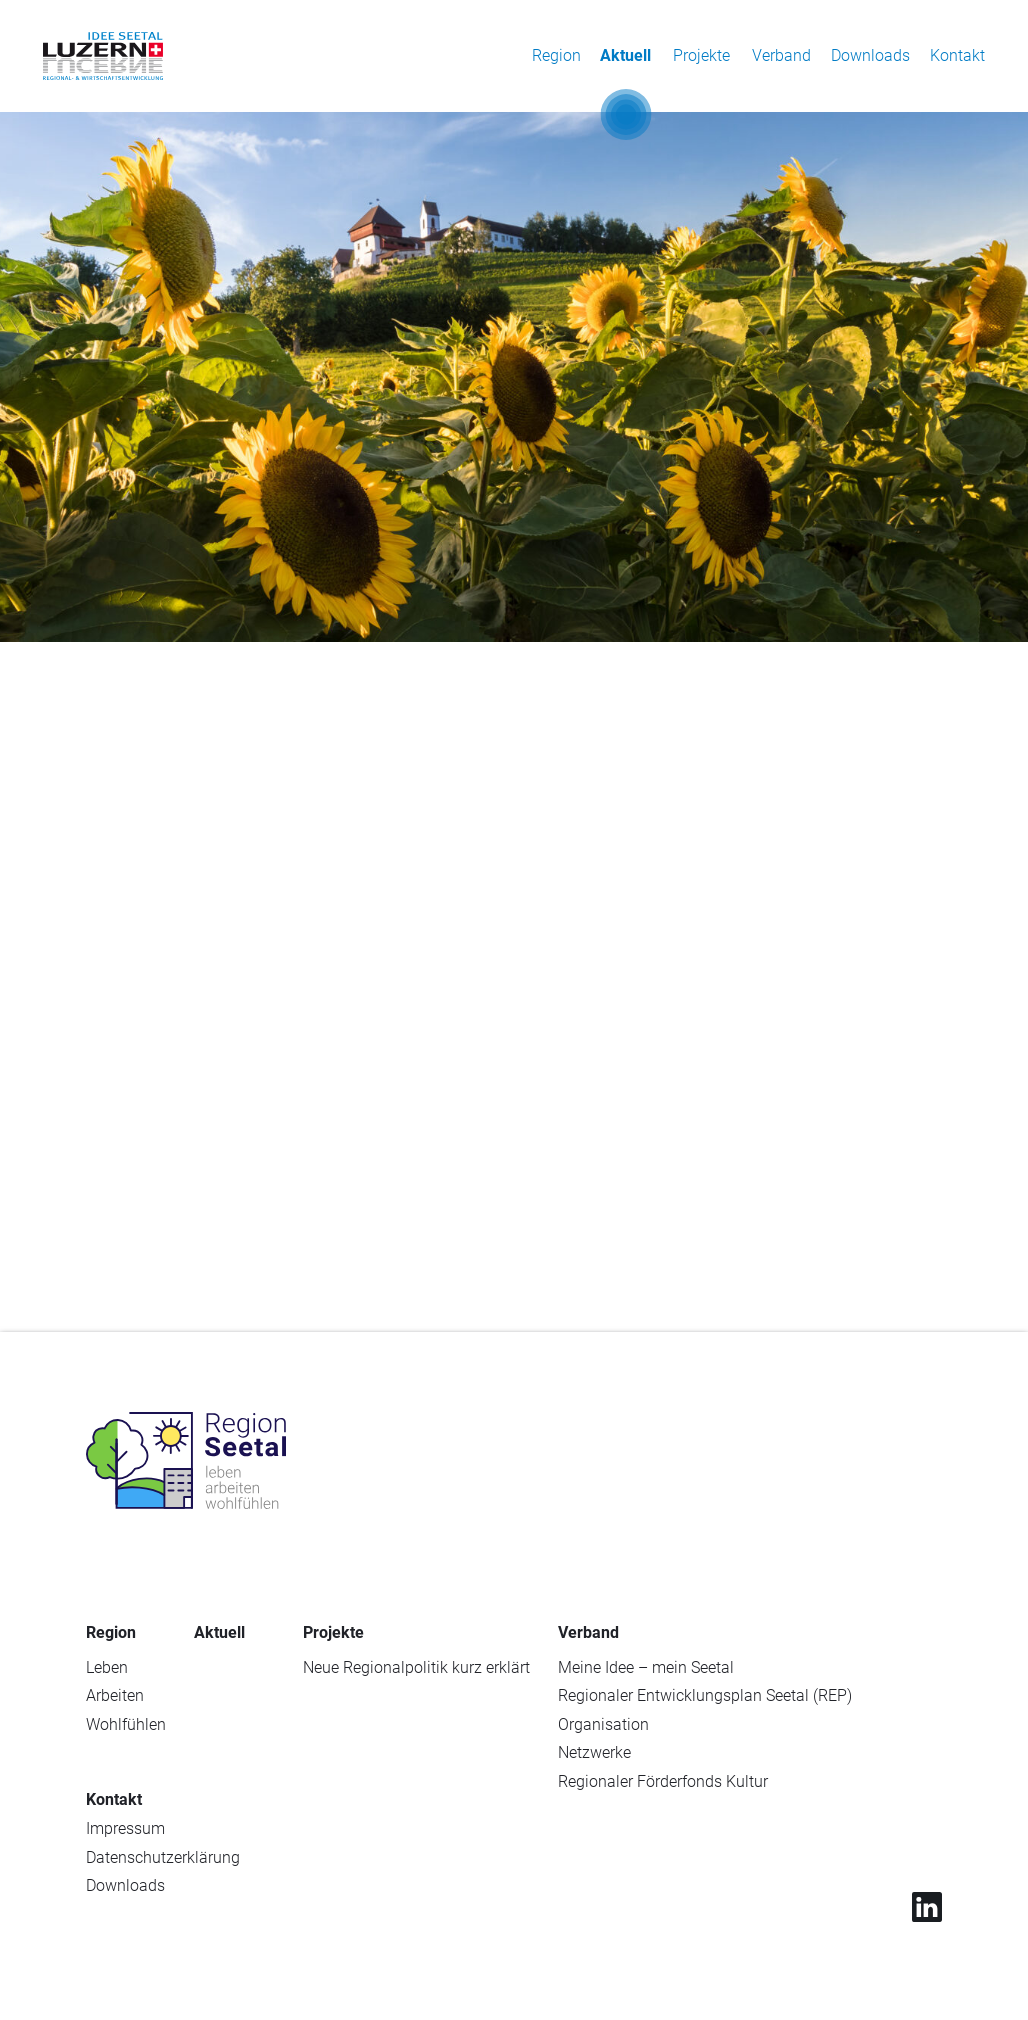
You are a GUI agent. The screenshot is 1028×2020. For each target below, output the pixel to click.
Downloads (870, 55)
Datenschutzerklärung (163, 1857)
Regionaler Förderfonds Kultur (663, 1781)
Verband (781, 55)
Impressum (125, 1828)
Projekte (701, 55)
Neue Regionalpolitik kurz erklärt (416, 1667)
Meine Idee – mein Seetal (646, 1667)
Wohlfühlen (126, 1724)
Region (556, 55)
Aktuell (625, 55)
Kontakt (957, 55)
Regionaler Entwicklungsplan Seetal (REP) (705, 1695)
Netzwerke (594, 1752)
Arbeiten (115, 1695)
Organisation (603, 1724)
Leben (107, 1667)
